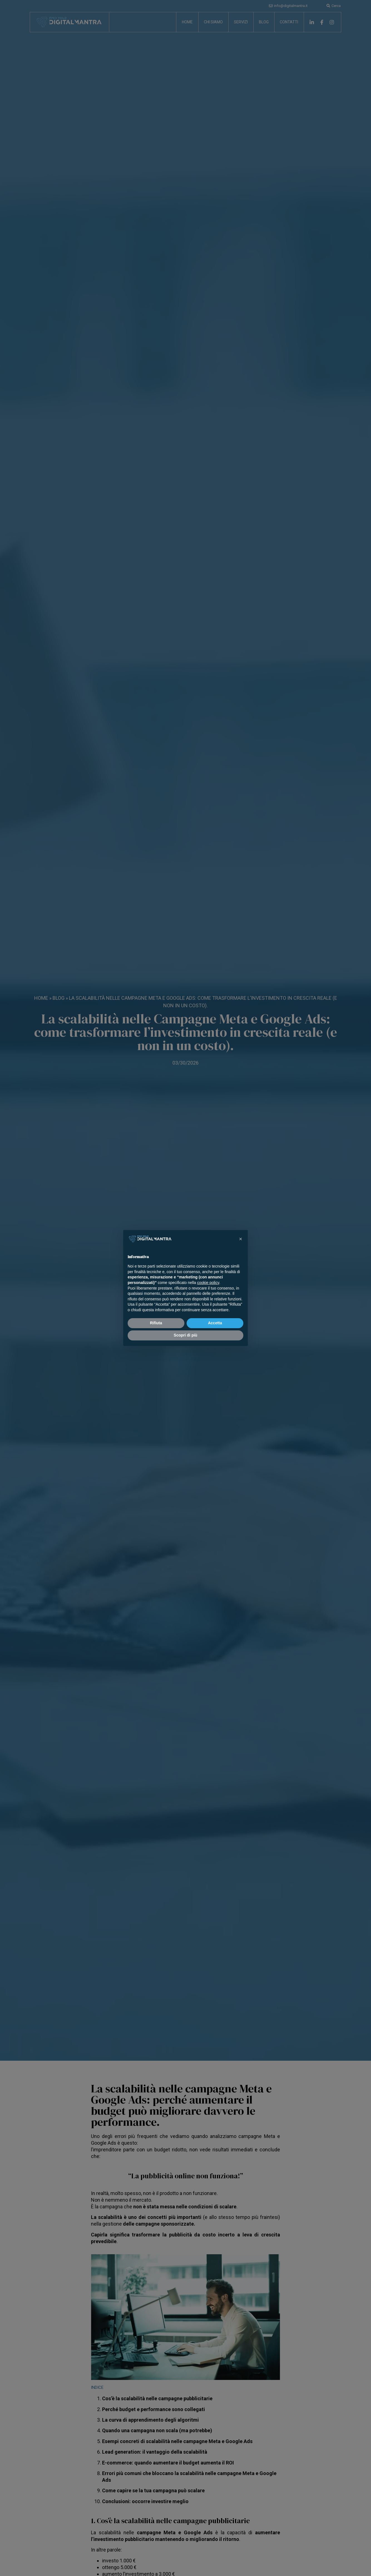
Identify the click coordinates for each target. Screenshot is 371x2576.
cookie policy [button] (208, 1282)
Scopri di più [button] (185, 1335)
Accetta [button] (215, 1323)
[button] (240, 1238)
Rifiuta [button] (156, 1323)
